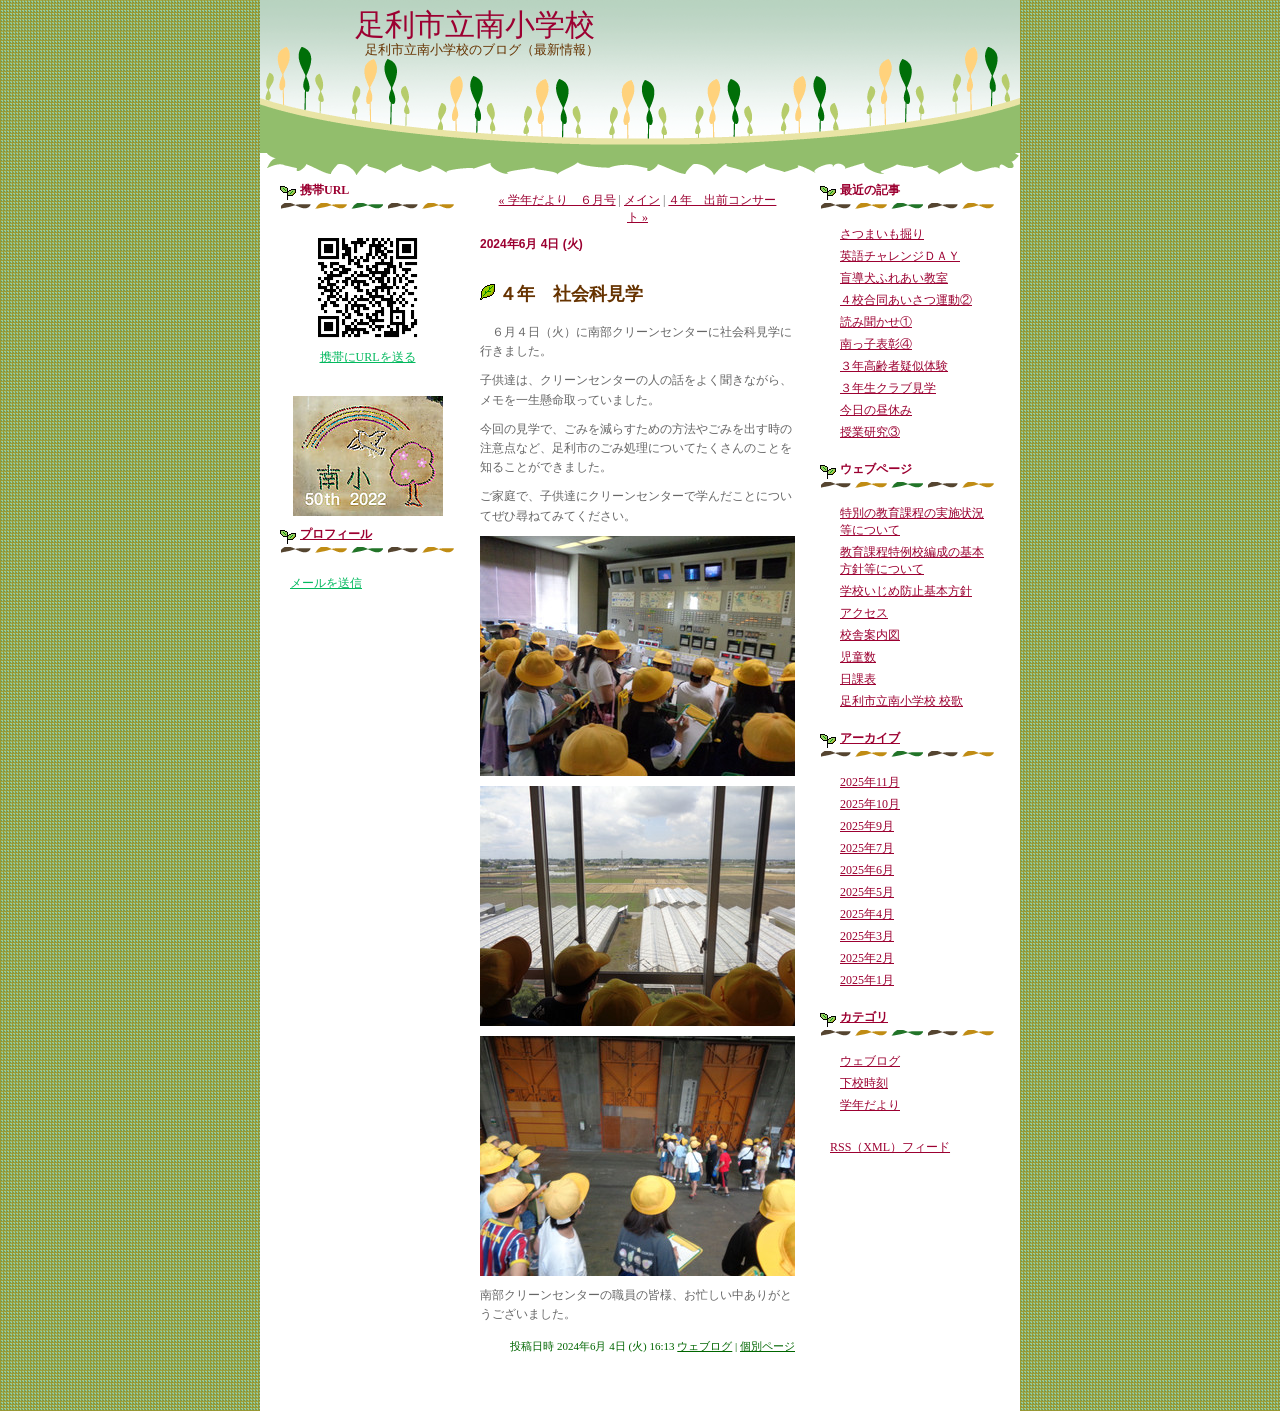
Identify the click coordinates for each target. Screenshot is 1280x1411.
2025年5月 (867, 892)
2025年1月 (867, 980)
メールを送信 (326, 583)
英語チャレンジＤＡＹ (900, 256)
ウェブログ (704, 1346)
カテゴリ (864, 1017)
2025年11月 (870, 782)
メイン (642, 200)
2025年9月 (867, 826)
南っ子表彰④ (876, 344)
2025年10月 (870, 804)
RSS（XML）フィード (890, 1147)
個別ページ (767, 1346)
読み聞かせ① (876, 322)
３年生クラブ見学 (888, 388)
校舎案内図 (870, 635)
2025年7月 (867, 848)
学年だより (870, 1105)
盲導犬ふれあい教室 (894, 278)
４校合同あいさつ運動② (906, 300)
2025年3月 (867, 936)
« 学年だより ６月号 (557, 200)
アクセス (864, 613)
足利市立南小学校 (475, 24)
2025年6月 (867, 870)
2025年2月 (867, 958)
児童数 (858, 657)
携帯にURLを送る (368, 357)
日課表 (858, 679)
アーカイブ (870, 738)
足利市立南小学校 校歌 (901, 701)
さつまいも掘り (882, 234)
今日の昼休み (876, 410)
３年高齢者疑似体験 (894, 366)
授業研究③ (870, 432)
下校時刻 (864, 1083)
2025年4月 (867, 914)
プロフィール (336, 534)
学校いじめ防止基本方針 (906, 591)
